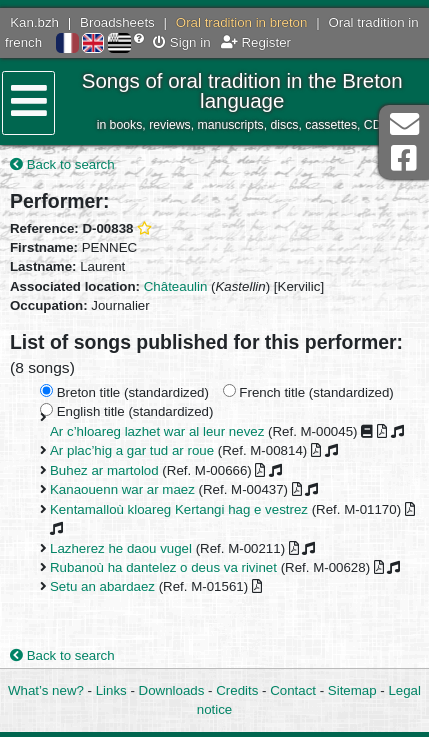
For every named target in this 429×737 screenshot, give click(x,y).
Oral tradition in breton (242, 22)
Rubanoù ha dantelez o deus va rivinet (163, 567)
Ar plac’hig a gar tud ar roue (132, 450)
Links (111, 690)
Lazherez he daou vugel (121, 548)
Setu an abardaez (102, 586)
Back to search (62, 164)
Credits (237, 690)
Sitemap (352, 690)
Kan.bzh (34, 22)
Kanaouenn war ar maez (122, 489)
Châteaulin (176, 286)
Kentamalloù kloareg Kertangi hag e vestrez (179, 509)
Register (256, 42)
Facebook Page (404, 158)
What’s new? (46, 690)
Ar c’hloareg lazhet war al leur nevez (157, 431)
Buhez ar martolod (104, 470)
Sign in (181, 42)
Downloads (172, 690)
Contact (293, 690)
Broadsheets (117, 22)
